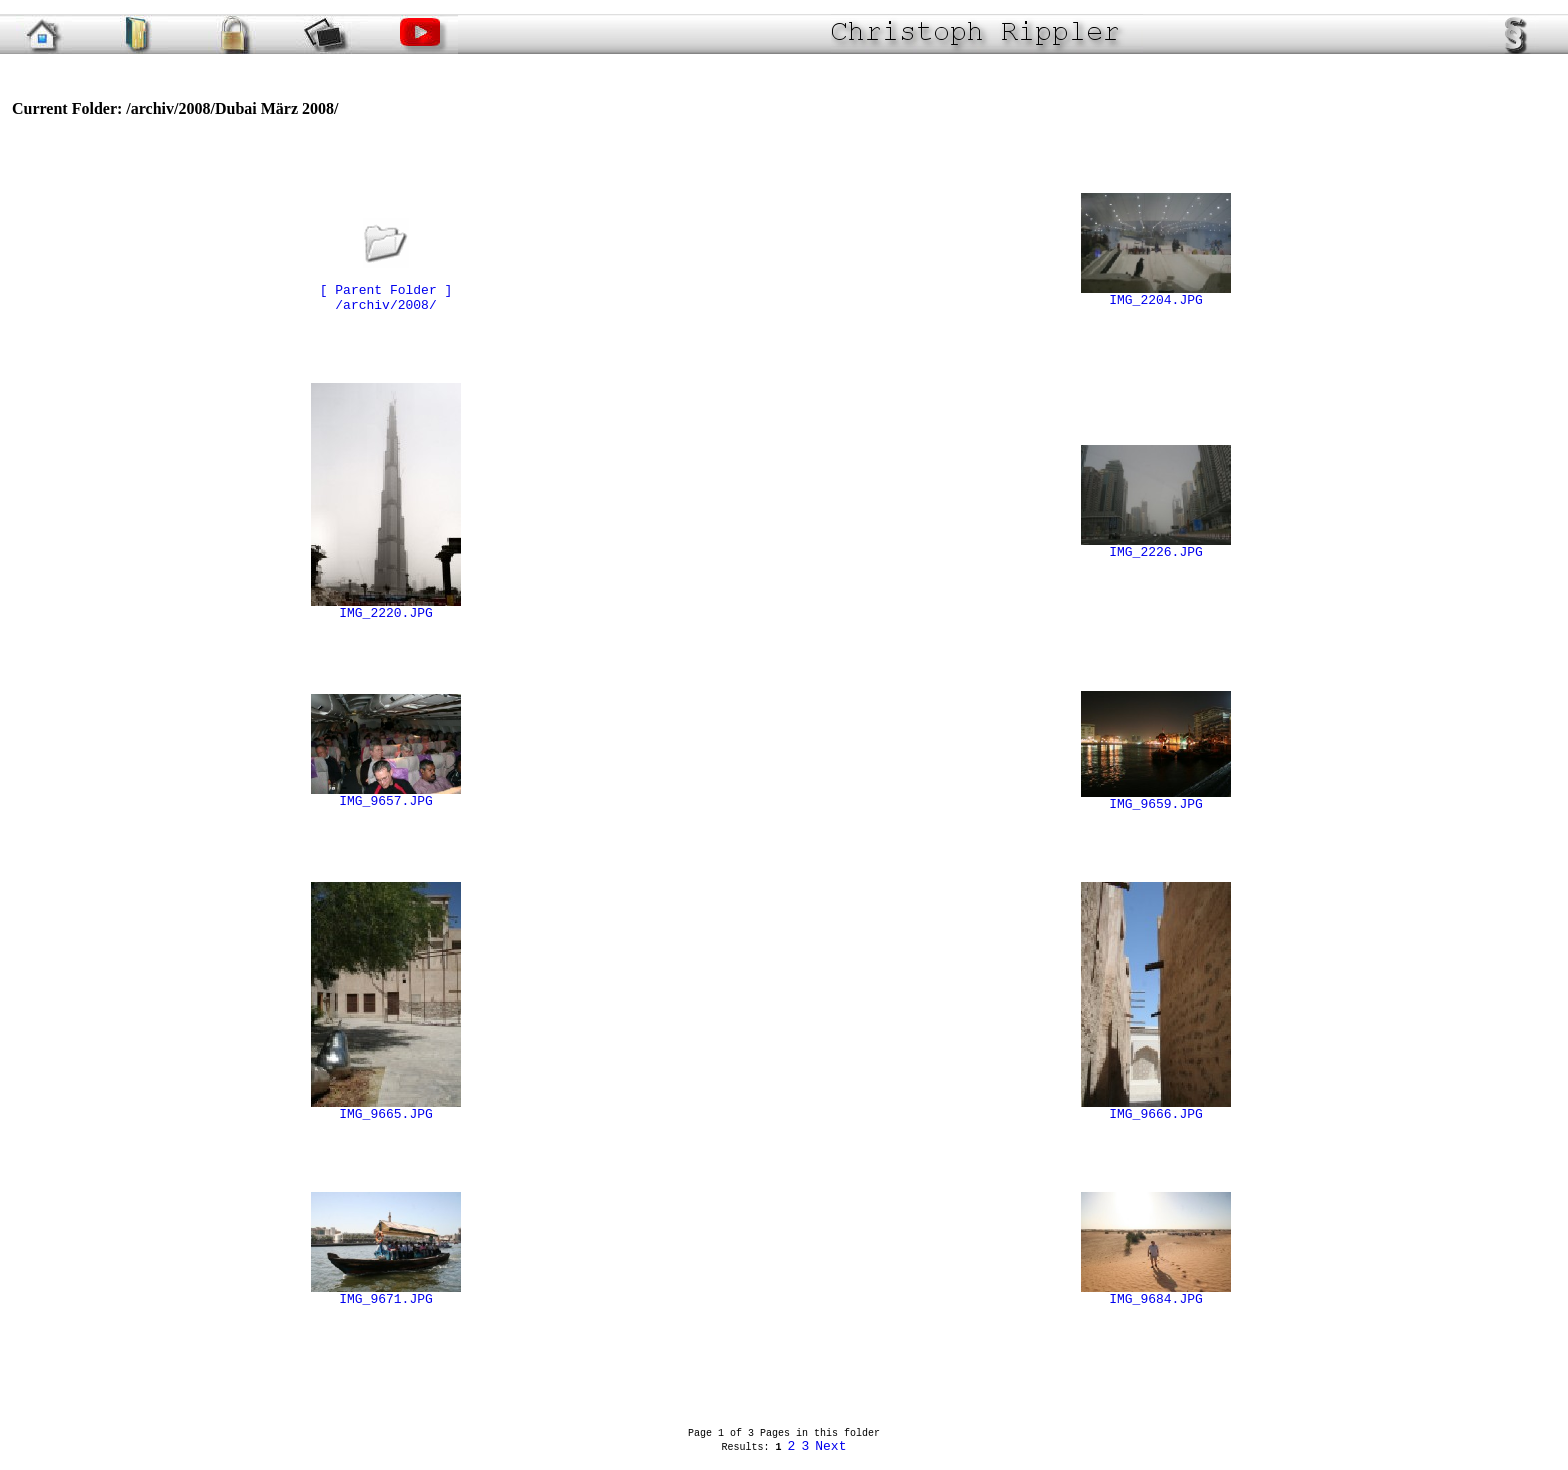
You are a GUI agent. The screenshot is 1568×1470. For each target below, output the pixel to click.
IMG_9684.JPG (1156, 1294)
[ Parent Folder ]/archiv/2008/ (386, 285)
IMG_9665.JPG (386, 1109)
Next (830, 1446)
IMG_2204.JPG (1156, 295)
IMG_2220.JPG (386, 608)
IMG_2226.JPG (1156, 547)
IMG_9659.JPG (1156, 799)
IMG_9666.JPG (1156, 1109)
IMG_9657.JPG (386, 796)
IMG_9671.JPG (386, 1294)
